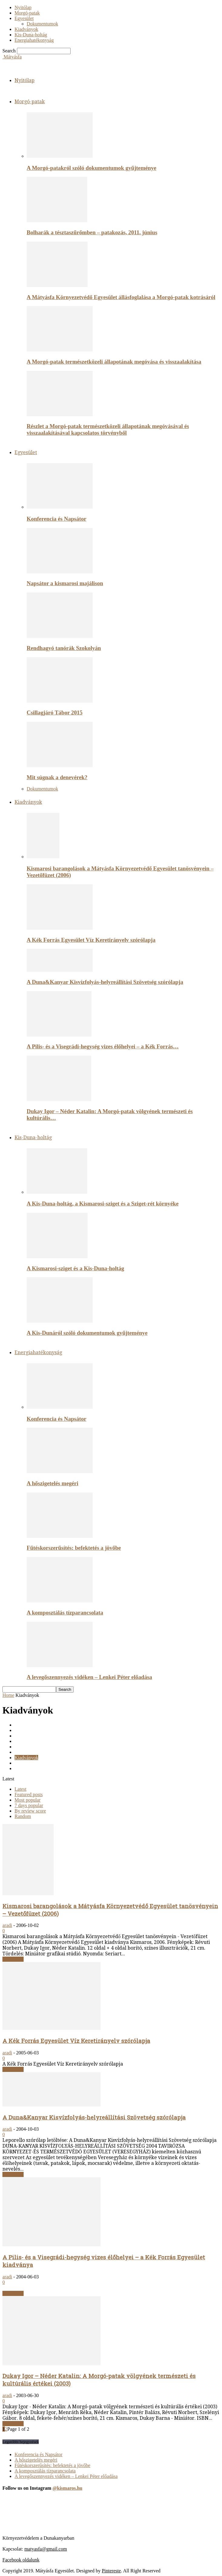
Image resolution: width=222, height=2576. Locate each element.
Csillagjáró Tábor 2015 (54, 712)
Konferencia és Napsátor (56, 519)
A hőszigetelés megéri (52, 1483)
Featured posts (29, 1794)
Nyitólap (23, 7)
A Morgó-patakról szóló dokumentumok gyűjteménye (91, 168)
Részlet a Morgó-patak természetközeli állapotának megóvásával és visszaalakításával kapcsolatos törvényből (108, 429)
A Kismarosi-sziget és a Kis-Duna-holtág (75, 1268)
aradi (7, 1925)
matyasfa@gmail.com (45, 2548)
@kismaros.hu (67, 2488)
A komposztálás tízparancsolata (65, 1612)
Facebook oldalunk (20, 2559)
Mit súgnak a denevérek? (57, 777)
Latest (20, 1789)
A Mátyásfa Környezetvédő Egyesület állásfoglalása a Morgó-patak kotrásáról (121, 297)
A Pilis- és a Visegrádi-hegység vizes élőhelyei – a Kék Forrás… (103, 1046)
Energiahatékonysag (34, 1741)
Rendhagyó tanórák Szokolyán (64, 648)
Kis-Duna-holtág (31, 34)
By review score (30, 1810)
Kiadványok (26, 29)
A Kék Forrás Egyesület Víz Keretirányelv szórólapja (91, 940)
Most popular (28, 1800)
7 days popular (29, 1805)
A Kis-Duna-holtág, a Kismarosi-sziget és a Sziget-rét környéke (102, 1203)
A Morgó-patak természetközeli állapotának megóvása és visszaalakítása (114, 361)
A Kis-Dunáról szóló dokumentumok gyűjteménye (87, 1333)
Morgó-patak (27, 12)
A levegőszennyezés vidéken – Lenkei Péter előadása (89, 1677)
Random (23, 1816)
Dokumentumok (42, 23)
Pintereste (111, 2570)
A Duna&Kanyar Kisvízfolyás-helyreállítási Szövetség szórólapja (105, 982)
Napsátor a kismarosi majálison (65, 583)
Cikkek (21, 1724)
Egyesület (24, 18)
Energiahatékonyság (34, 40)
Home (8, 1695)
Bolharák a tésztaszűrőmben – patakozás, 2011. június (92, 232)
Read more (13, 1959)
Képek (21, 1752)
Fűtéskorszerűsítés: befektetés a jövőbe (74, 1548)
